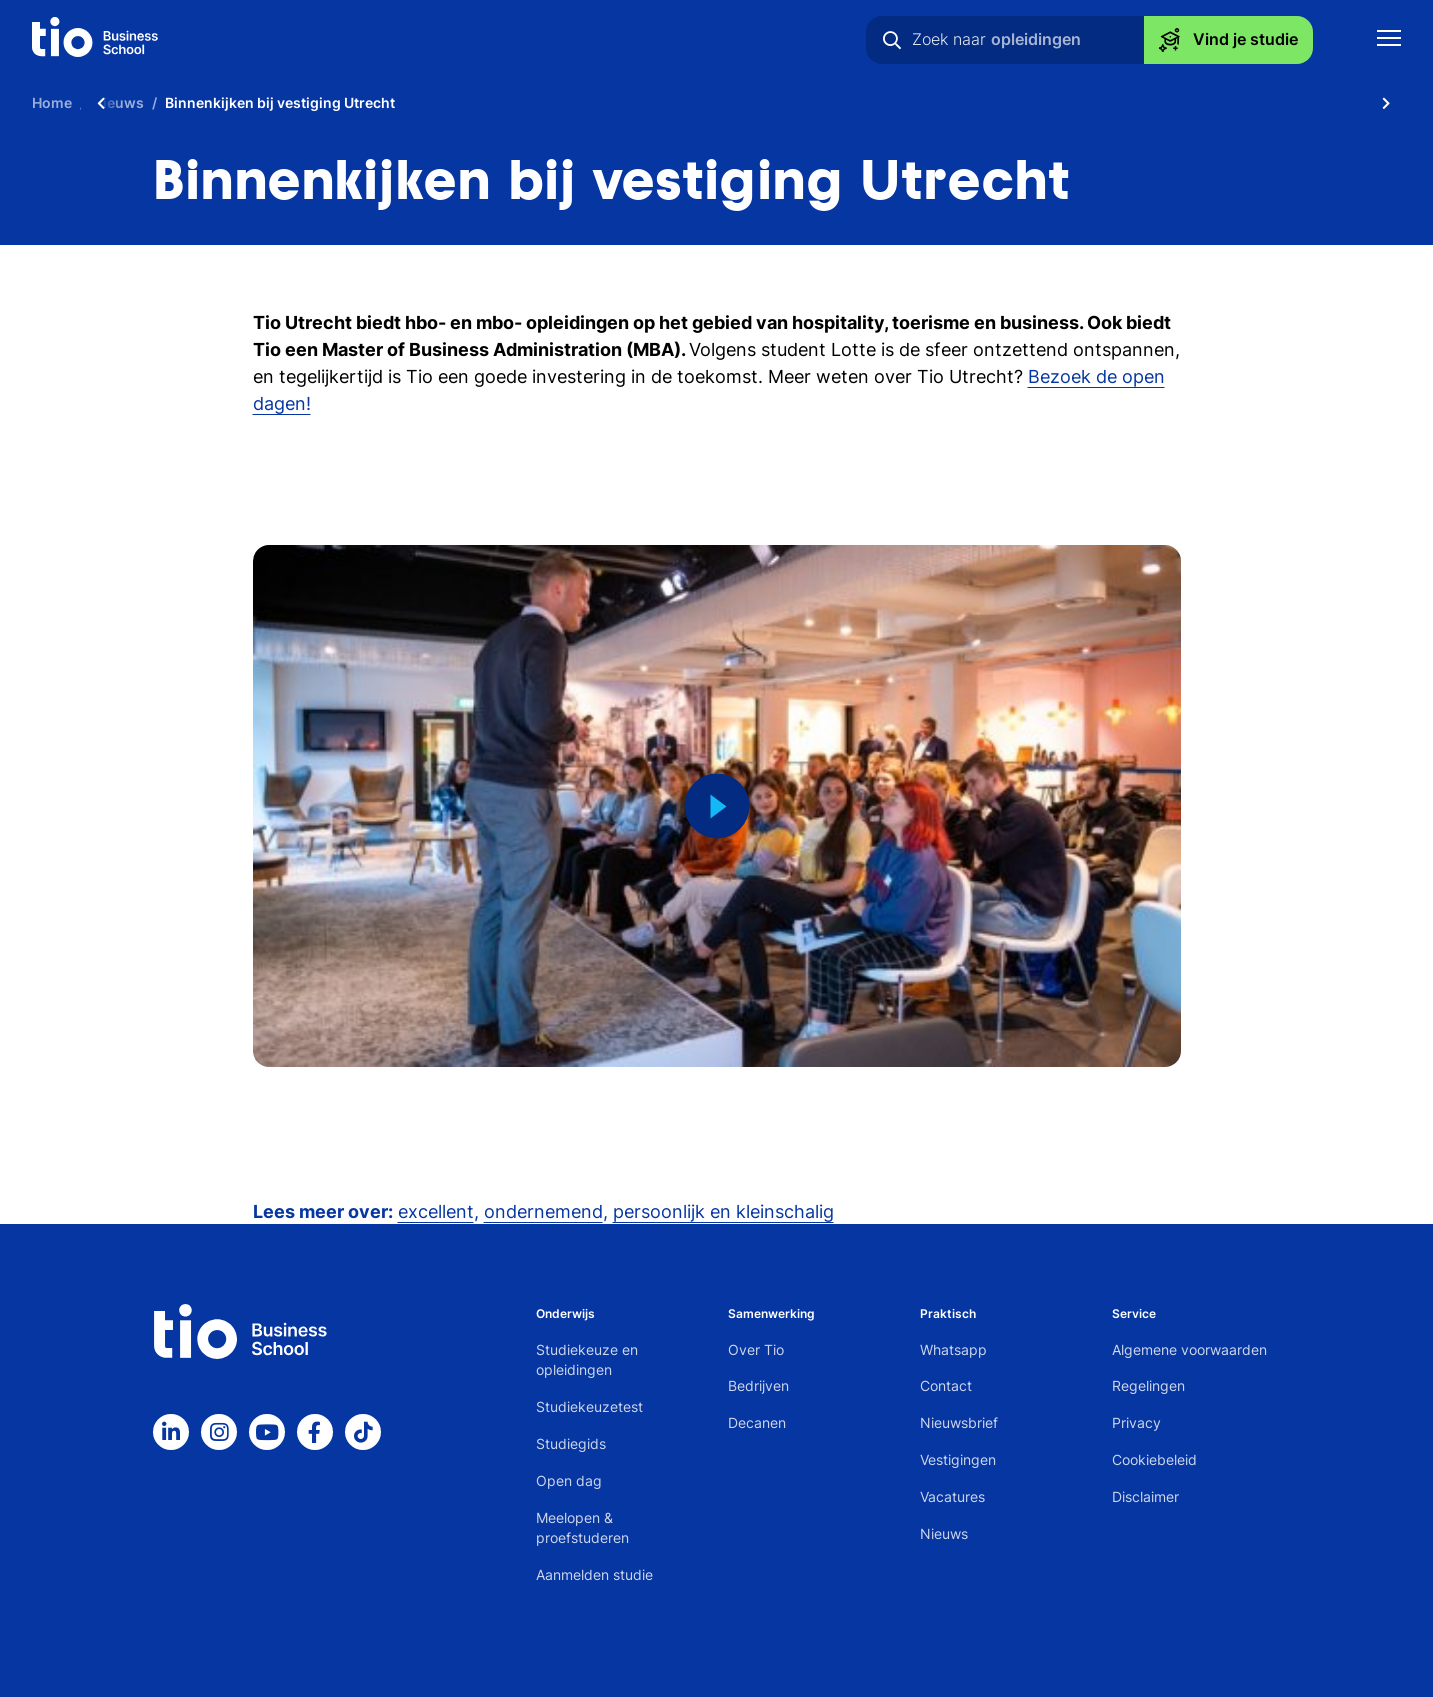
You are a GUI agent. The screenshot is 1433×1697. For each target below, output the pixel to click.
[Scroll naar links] (101, 102)
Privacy (1136, 1422)
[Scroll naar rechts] (1386, 102)
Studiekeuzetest (589, 1406)
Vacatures (952, 1496)
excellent (436, 1211)
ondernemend (543, 1211)
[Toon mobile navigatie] (1389, 40)
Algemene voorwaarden (1189, 1349)
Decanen (757, 1422)
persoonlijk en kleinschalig (723, 1211)
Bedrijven (758, 1385)
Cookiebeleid (1154, 1459)
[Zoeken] (892, 40)
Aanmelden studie (594, 1574)
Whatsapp (953, 1349)
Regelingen (1148, 1385)
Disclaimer (1145, 1496)
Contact (946, 1385)
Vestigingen (958, 1459)
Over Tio (756, 1349)
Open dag (569, 1480)
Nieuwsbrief (959, 1422)
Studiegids (571, 1443)
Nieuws (944, 1533)
